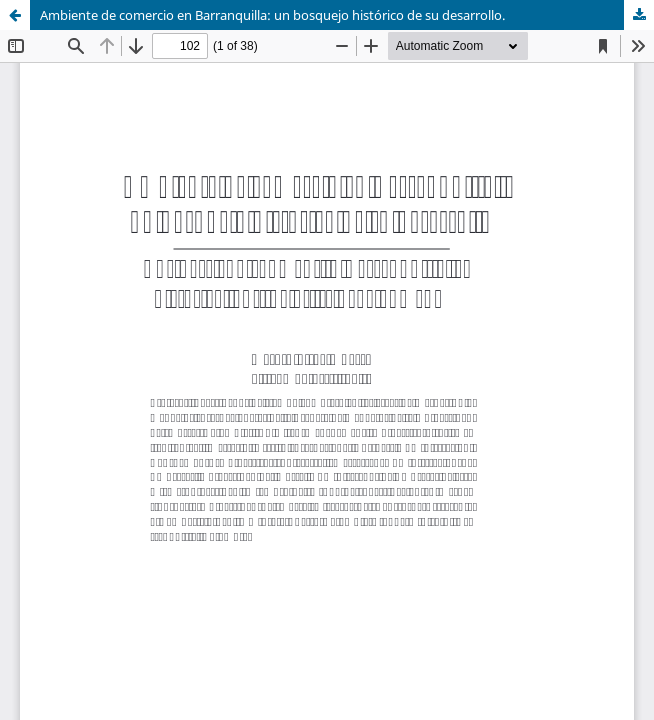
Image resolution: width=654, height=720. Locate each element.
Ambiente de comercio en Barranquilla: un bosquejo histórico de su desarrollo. (272, 15)
